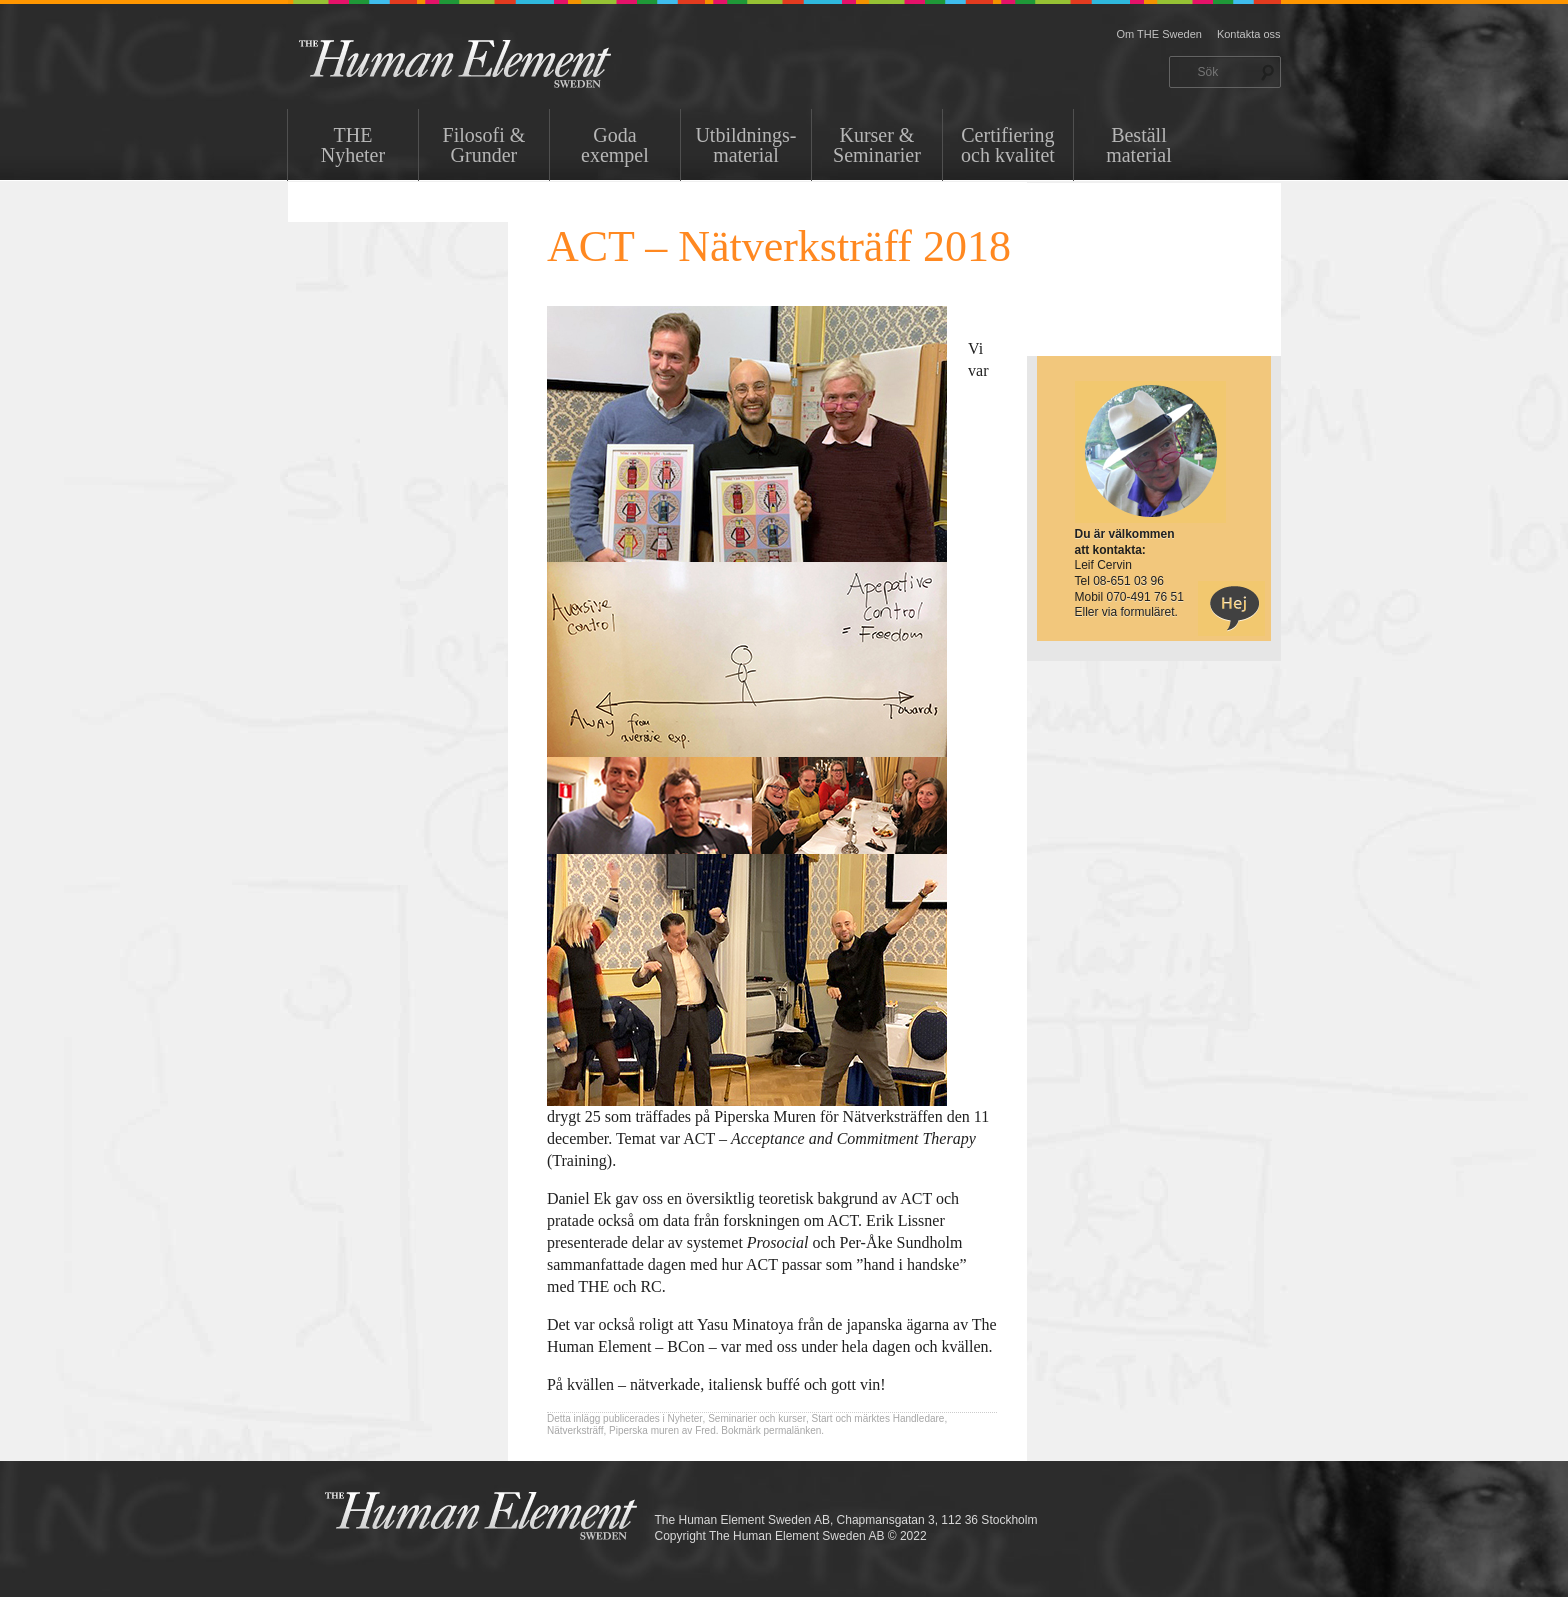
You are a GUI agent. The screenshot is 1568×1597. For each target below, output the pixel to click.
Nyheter (685, 1418)
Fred (705, 1430)
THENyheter (353, 145)
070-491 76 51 (1145, 597)
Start (822, 1418)
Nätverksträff (575, 1430)
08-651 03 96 (1128, 581)
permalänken (793, 1430)
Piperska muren (644, 1430)
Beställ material (1139, 145)
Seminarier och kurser (757, 1418)
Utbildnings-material (745, 145)
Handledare (919, 1418)
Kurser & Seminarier (877, 145)
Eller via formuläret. (1126, 612)
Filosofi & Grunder (484, 145)
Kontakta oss (1249, 34)
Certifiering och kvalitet (1008, 145)
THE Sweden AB (485, 62)
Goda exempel (615, 145)
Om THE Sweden (1159, 34)
